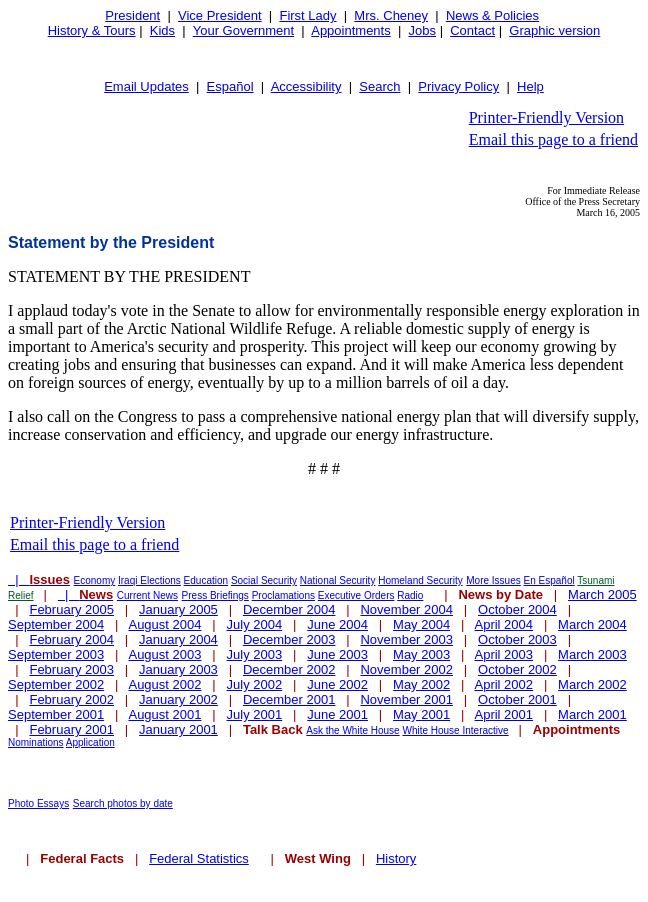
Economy (95, 580)
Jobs (422, 30)
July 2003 (255, 654)
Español (230, 86)
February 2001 (71, 729)
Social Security (264, 580)
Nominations (36, 742)
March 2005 (602, 594)
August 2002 (164, 684)
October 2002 (517, 669)
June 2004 (337, 624)
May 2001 (421, 714)
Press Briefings (215, 595)
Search (379, 86)
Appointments (351, 30)
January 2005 (178, 609)
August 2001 (164, 714)
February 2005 (71, 609)
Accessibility (306, 86)
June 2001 (337, 714)
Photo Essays (38, 803)
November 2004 (406, 609)
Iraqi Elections (149, 580)
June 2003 (337, 654)
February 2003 (71, 669)
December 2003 (289, 639)
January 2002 (178, 699)
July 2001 (255, 714)
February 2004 (71, 639)
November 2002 (406, 669)
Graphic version (554, 30)
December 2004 (289, 609)
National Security (338, 580)
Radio (410, 595)
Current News (147, 595)
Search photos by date (123, 803)
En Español (549, 580)
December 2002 (289, 669)
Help (530, 86)
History (396, 858)
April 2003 (504, 654)
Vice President (220, 15)
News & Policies (492, 15)
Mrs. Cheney (391, 15)
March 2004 (592, 624)
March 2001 (592, 714)
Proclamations (283, 595)
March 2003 (592, 654)
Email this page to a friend (553, 139)
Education (206, 580)
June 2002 (337, 684)
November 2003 (406, 639)
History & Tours (92, 30)
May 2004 (421, 624)
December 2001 (289, 699)
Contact (472, 30)
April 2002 (504, 684)
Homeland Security (420, 580)
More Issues (493, 580)
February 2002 (71, 699)
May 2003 (421, 654)
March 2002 (592, 684)
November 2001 (406, 699)
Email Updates (146, 86)
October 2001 (517, 699)
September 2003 (56, 654)
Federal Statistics (199, 858)
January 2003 (178, 669)
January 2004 (178, 639)
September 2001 (56, 714)
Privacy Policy (458, 86)
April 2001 (504, 714)
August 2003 (164, 654)
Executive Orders (356, 595)
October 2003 (517, 639)
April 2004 (504, 624)
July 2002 (255, 684)
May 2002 (421, 684)
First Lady (307, 15)
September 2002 (56, 684)
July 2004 (255, 624)
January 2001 (178, 729)
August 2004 (164, 624)
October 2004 (517, 609)
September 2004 (56, 624)
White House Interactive (455, 730)
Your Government (243, 30)
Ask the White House (352, 730)
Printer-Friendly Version (546, 117)
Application (90, 742)
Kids (162, 30)
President (132, 15)
